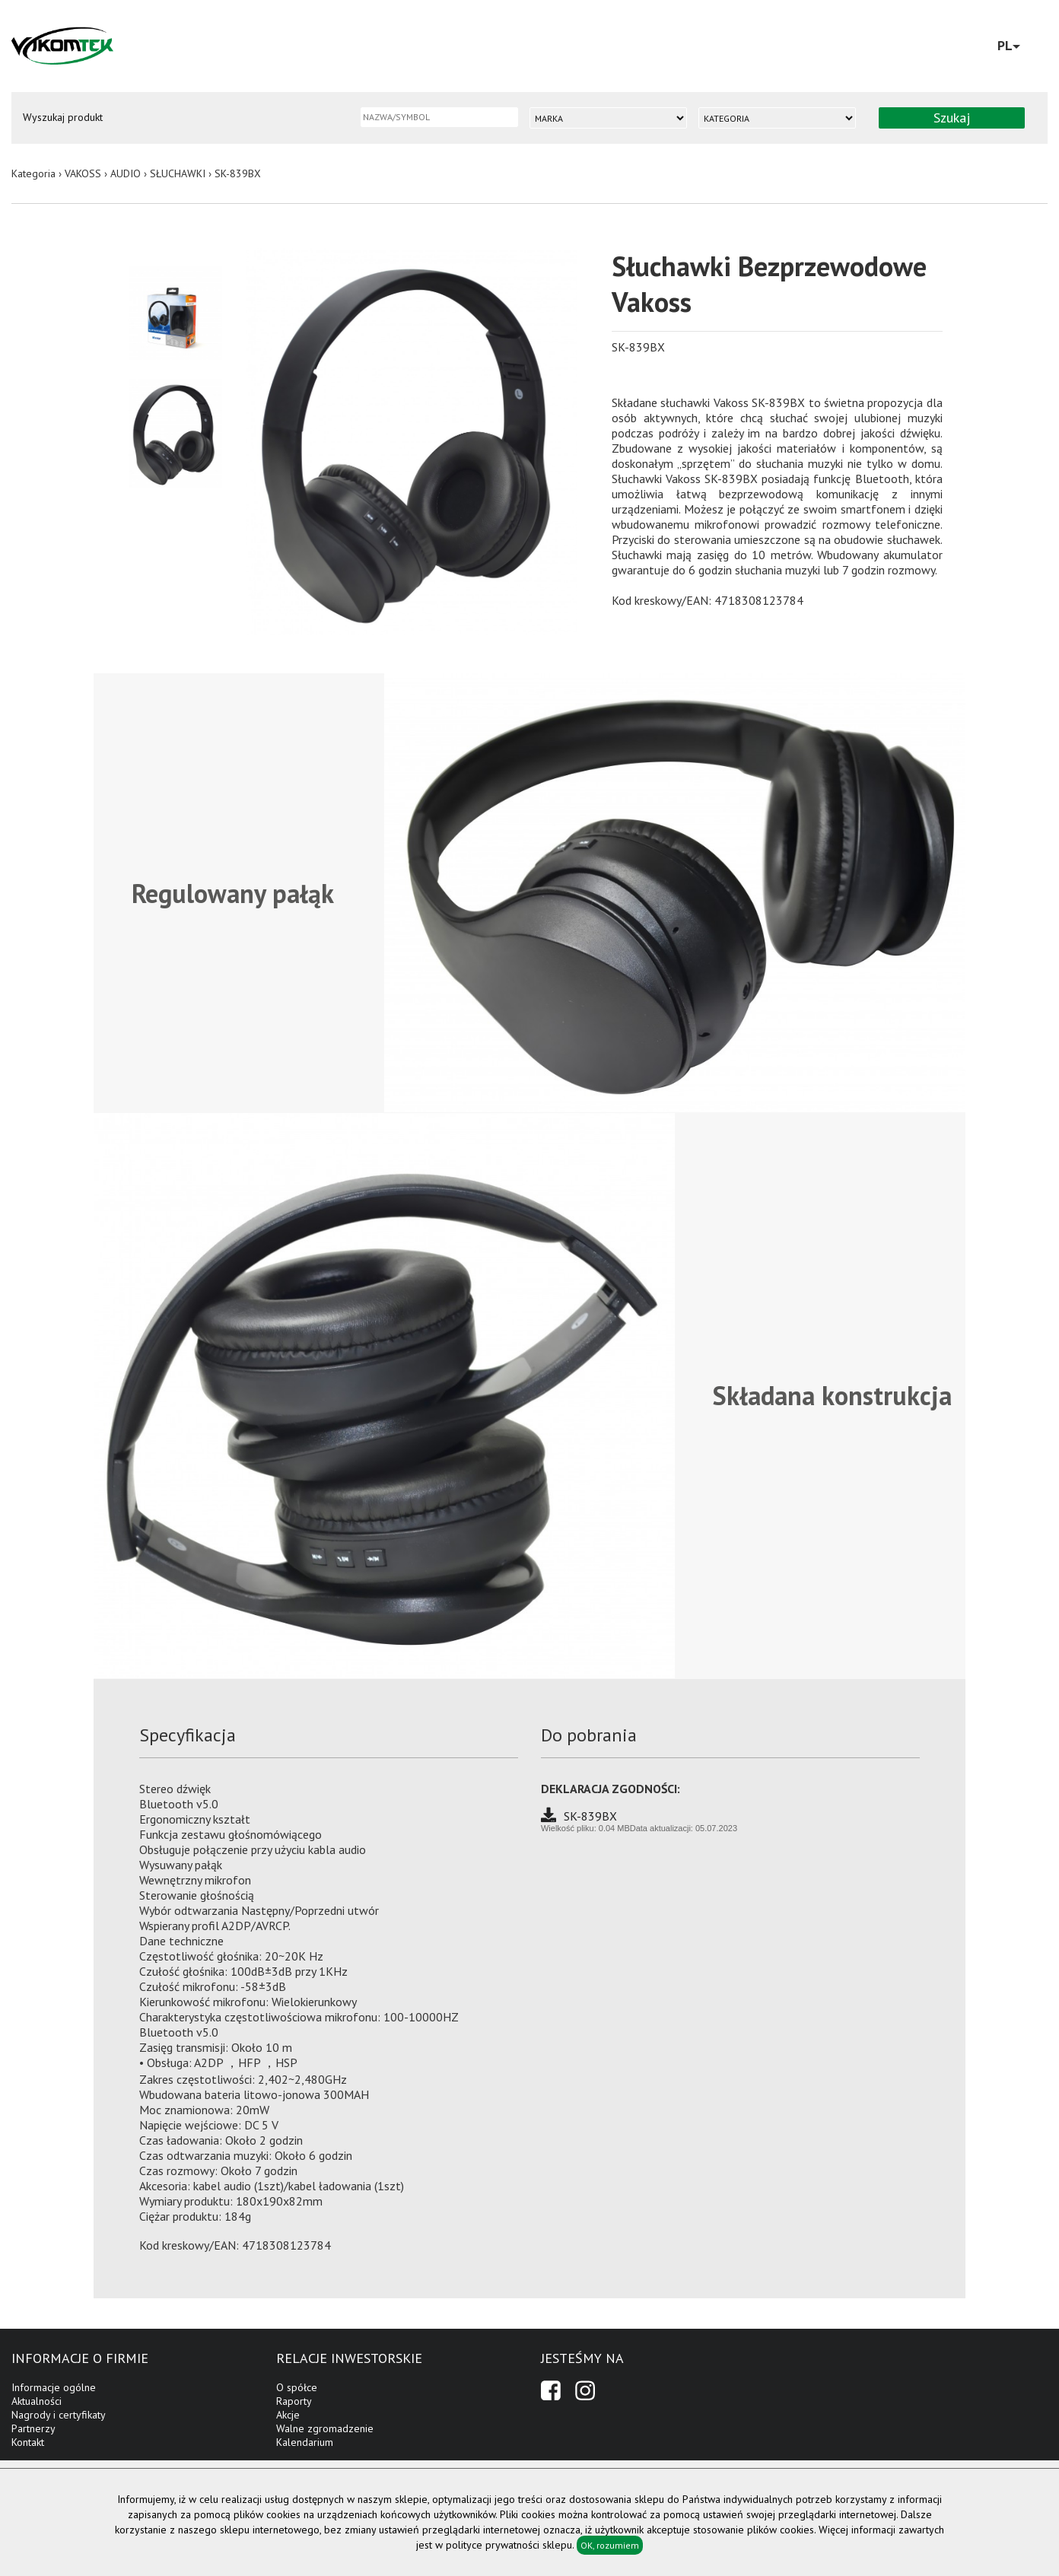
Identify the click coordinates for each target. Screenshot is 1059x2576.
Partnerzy (33, 2428)
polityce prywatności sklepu (509, 2545)
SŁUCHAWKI (177, 173)
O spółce (296, 2387)
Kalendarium (304, 2442)
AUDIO (125, 173)
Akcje (288, 2415)
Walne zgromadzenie (325, 2428)
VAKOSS (83, 173)
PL (1008, 45)
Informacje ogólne (53, 2387)
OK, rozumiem (609, 2545)
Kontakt (27, 2442)
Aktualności (36, 2401)
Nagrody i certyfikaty (58, 2415)
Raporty (294, 2401)
